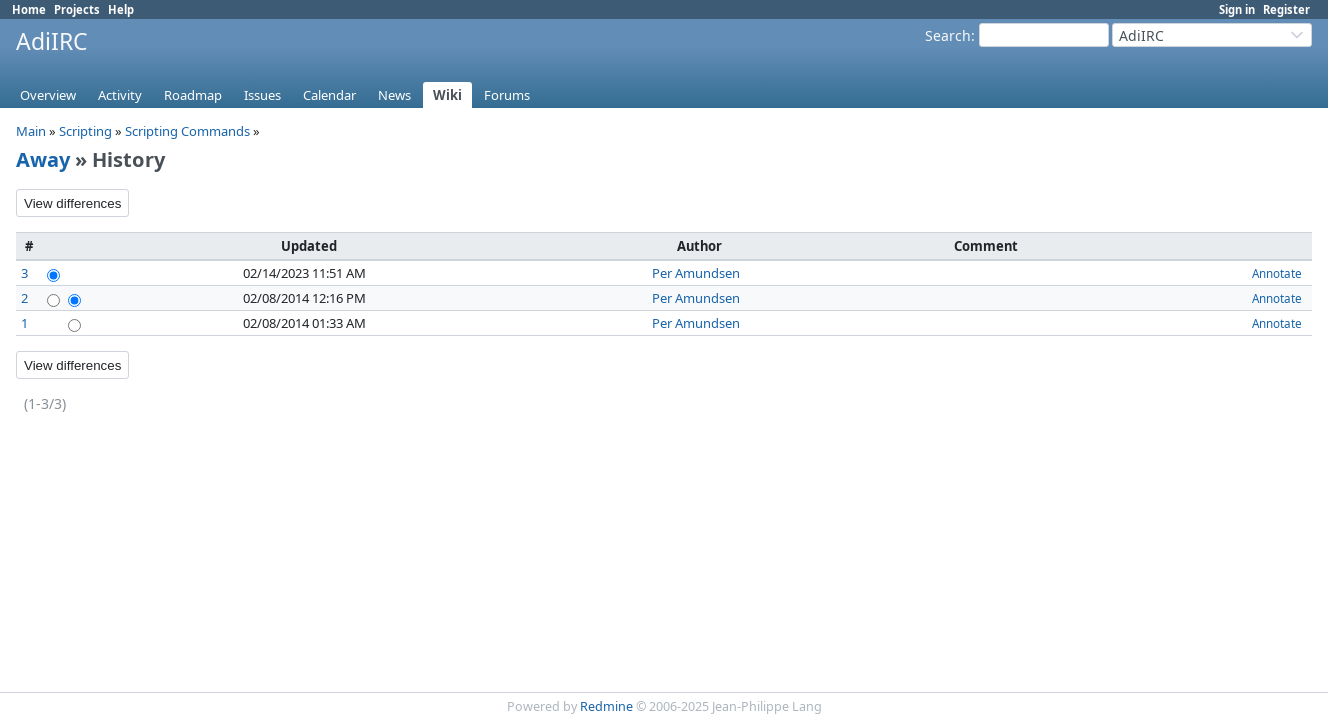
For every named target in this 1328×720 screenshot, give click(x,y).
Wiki (447, 95)
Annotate (1277, 273)
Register (1286, 9)
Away (43, 159)
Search (948, 35)
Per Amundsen (696, 273)
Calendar (329, 95)
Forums (507, 95)
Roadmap (193, 95)
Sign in (1237, 9)
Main (31, 131)
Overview (48, 95)
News (394, 95)
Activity (120, 95)
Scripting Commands (187, 131)
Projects (77, 9)
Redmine (606, 706)
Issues (262, 95)
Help (121, 9)
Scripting (85, 131)
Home (29, 9)
